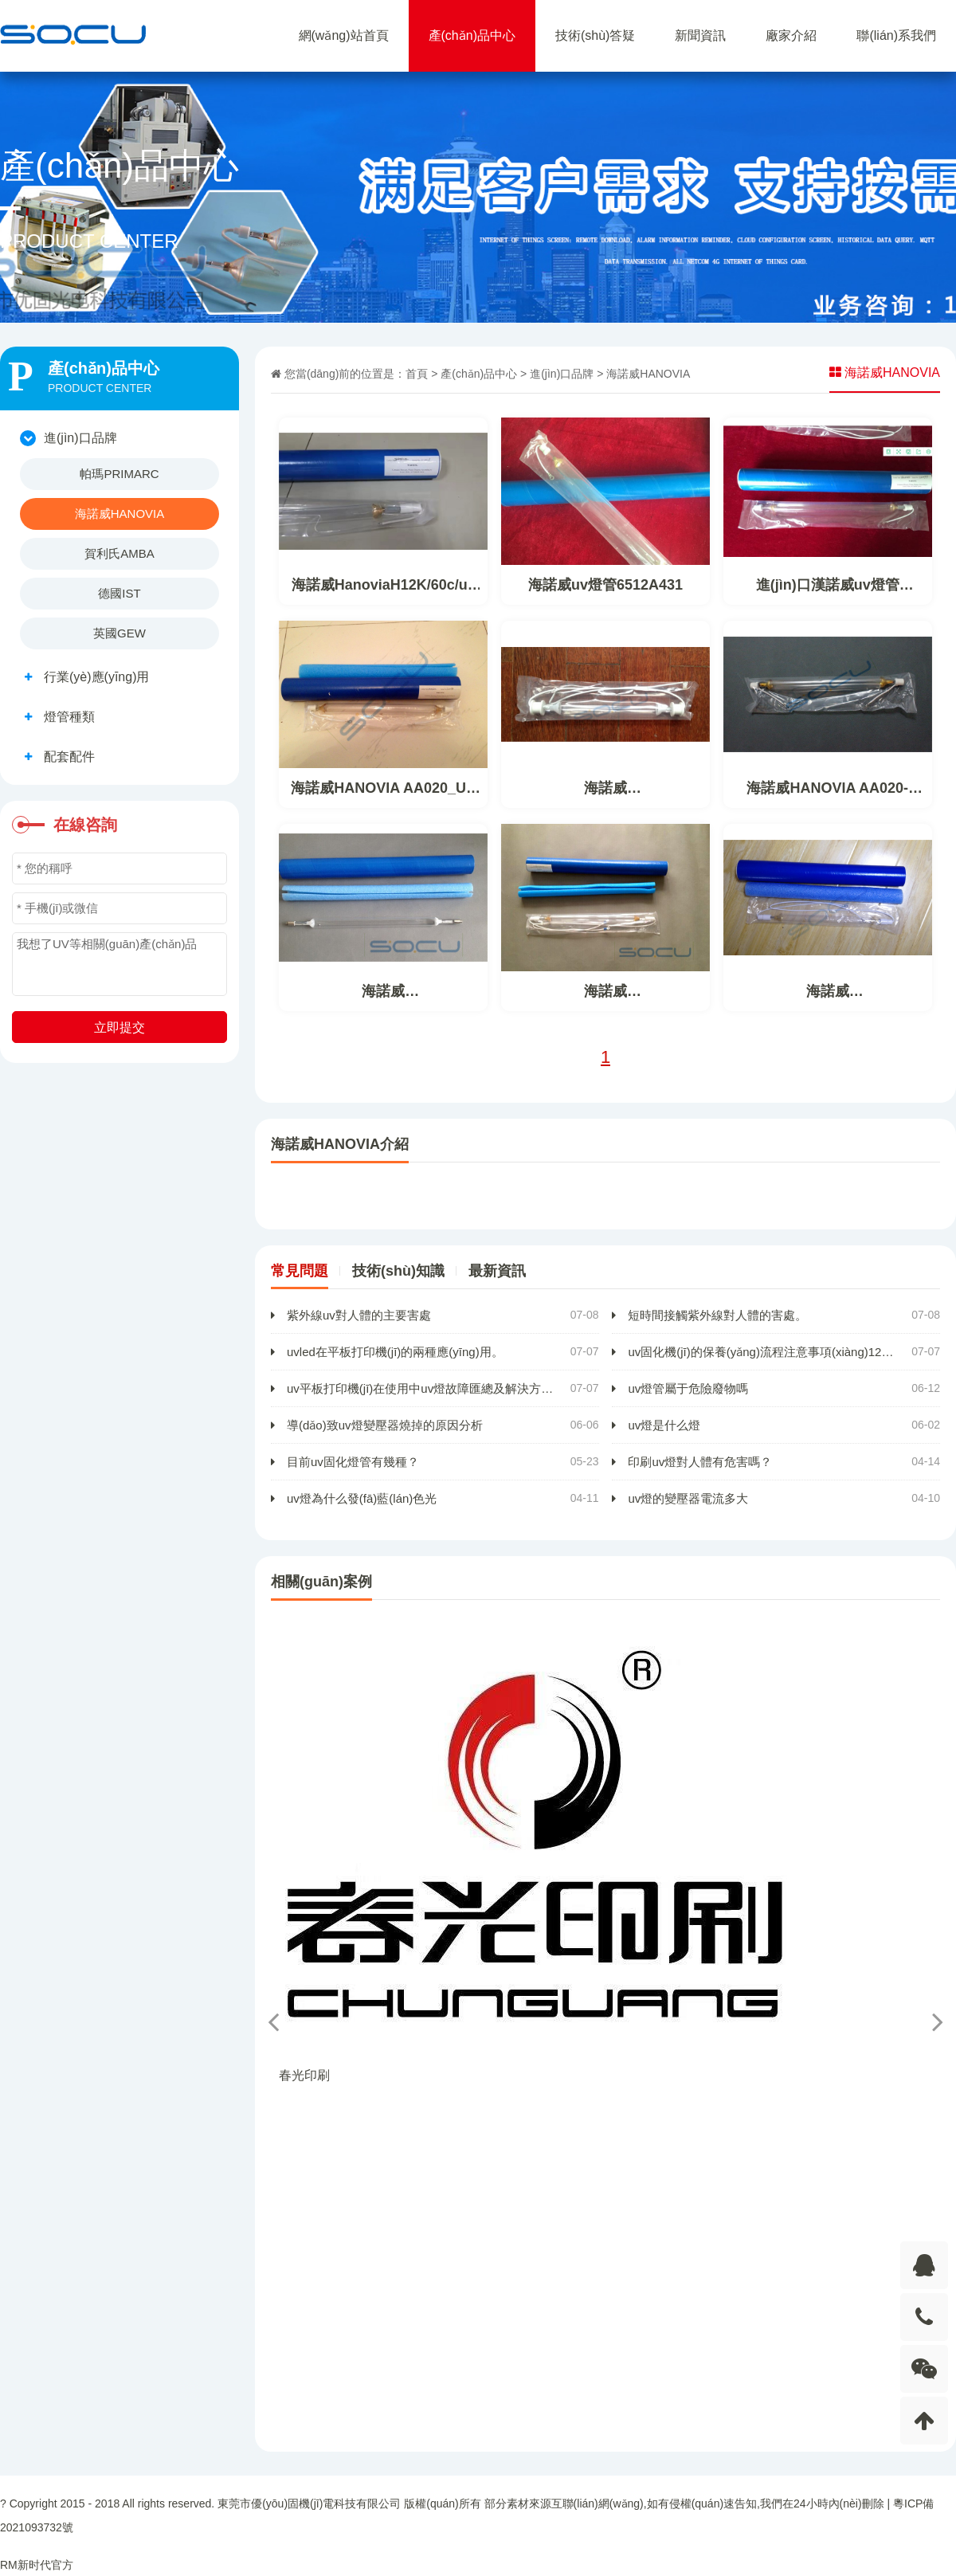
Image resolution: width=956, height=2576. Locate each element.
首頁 (417, 373)
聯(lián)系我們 (896, 35)
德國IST (119, 593)
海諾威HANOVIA (120, 513)
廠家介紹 (791, 35)
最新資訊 (497, 1271)
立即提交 (119, 1027)
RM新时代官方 (36, 2564)
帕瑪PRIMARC (119, 473)
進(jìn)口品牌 (562, 373)
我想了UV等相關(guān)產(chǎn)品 (119, 964)
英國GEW (119, 633)
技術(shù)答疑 (595, 35)
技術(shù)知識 (398, 1271)
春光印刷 (304, 2075)
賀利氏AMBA (119, 553)
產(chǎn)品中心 (472, 35)
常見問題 (299, 1271)
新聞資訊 (700, 35)
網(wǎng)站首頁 (344, 35)
